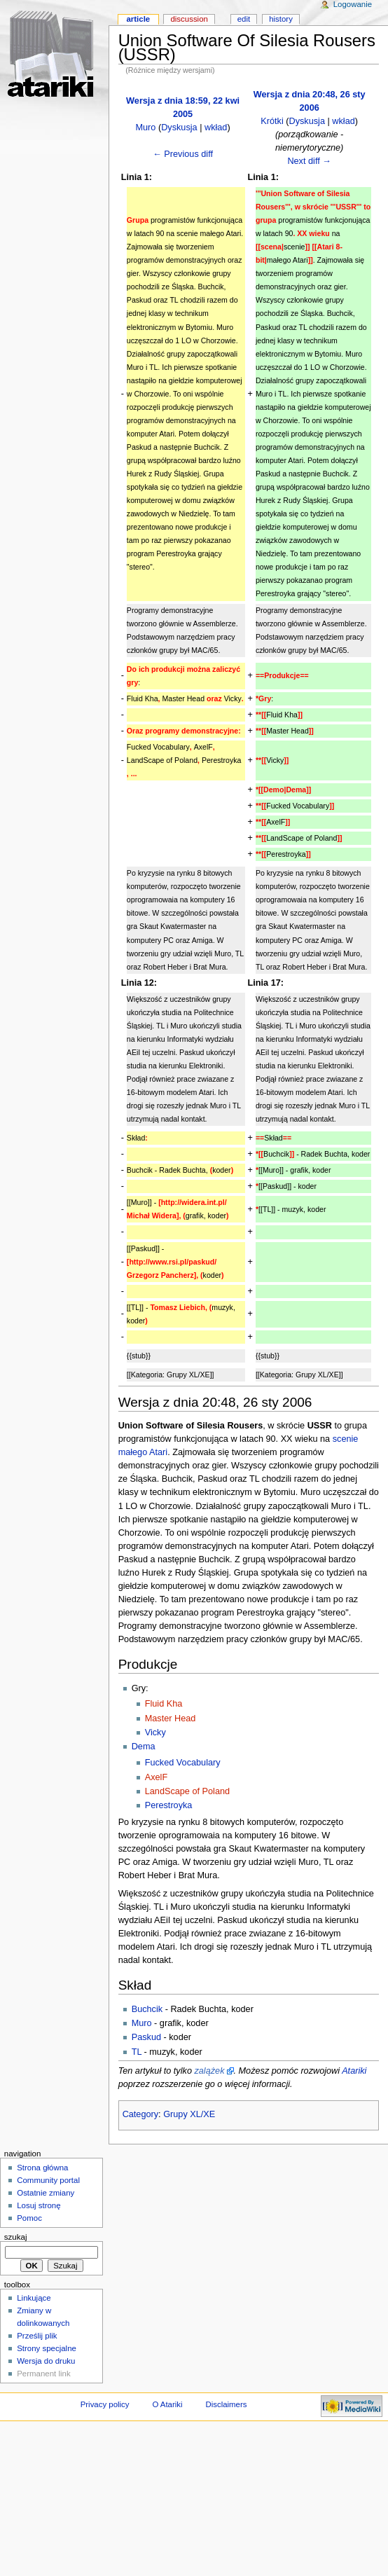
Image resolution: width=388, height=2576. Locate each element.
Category (140, 2114)
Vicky (155, 1732)
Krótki (272, 121)
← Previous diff (183, 154)
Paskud (146, 2037)
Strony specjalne (46, 2348)
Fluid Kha (164, 1704)
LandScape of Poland (187, 1791)
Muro (145, 127)
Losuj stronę (38, 2205)
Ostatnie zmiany (45, 2193)
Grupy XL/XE (189, 2114)
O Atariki (167, 2404)
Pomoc (29, 2218)
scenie (346, 1439)
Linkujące (33, 2298)
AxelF (156, 1777)
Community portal (48, 2180)
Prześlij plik (37, 2336)
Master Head (170, 1718)
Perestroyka (169, 1805)
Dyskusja (179, 127)
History (281, 19)
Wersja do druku (46, 2361)
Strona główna (42, 2167)
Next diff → (309, 161)
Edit (243, 19)
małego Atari (143, 1452)
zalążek (209, 2071)
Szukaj (15, 2237)
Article (138, 19)
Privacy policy (105, 2404)
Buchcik (147, 2009)
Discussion (188, 19)
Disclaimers (226, 2404)
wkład (216, 127)
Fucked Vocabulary (183, 1763)
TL (136, 2052)
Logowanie (352, 4)
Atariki (354, 2071)
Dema (143, 1746)
